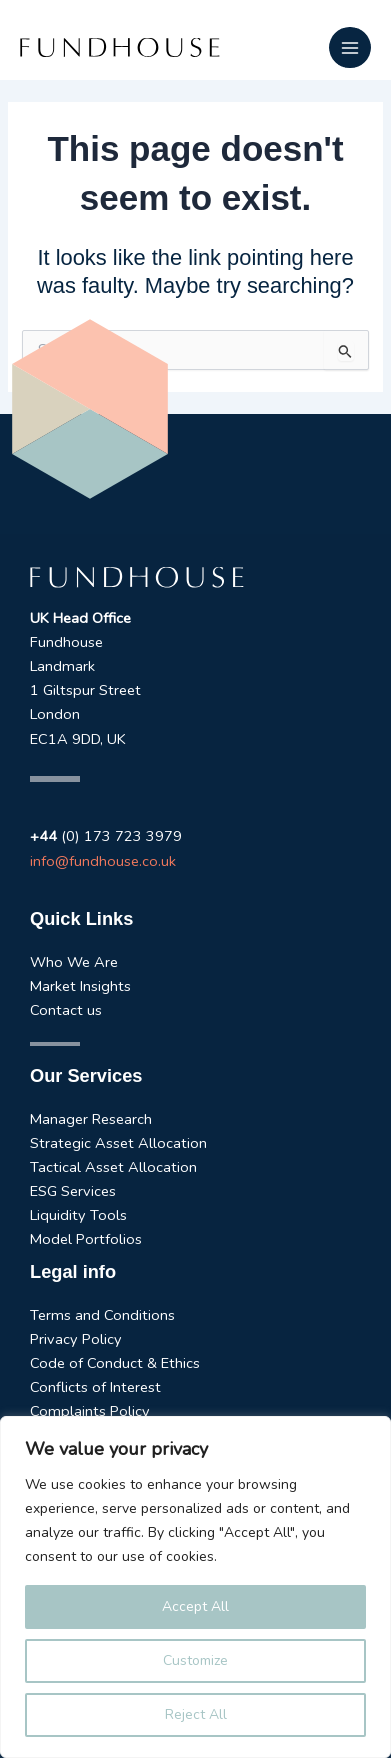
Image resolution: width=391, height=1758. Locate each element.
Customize (195, 1660)
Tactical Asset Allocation (113, 1167)
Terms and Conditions (102, 1315)
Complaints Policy (90, 1411)
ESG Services (73, 1191)
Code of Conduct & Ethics (115, 1363)
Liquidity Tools (78, 1215)
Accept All (195, 1606)
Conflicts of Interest (95, 1387)
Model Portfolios (86, 1239)
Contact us (66, 1010)
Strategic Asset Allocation (118, 1143)
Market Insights (80, 986)
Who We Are (74, 962)
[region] (195, 1587)
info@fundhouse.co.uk (103, 861)
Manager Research (91, 1119)
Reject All (196, 1714)
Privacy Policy (76, 1339)
